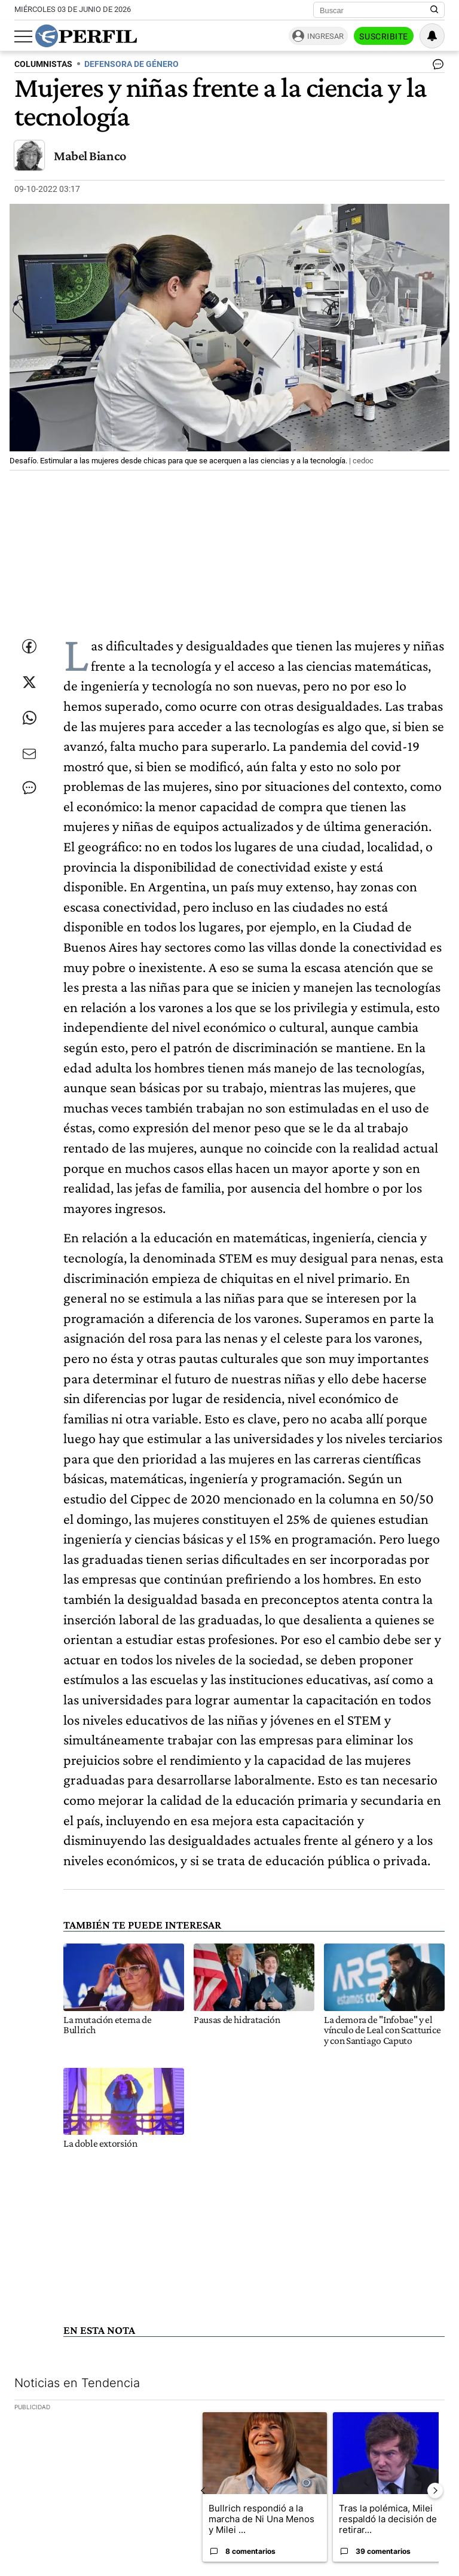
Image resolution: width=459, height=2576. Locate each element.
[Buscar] (375, 10)
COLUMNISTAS (43, 64)
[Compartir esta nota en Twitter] (29, 682)
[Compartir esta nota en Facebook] (29, 646)
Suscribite (383, 36)
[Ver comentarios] (436, 67)
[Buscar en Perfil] (434, 10)
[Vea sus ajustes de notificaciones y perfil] (432, 36)
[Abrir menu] (23, 36)
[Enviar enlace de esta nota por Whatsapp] (29, 718)
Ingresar (325, 36)
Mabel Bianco (90, 155)
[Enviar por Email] (29, 754)
